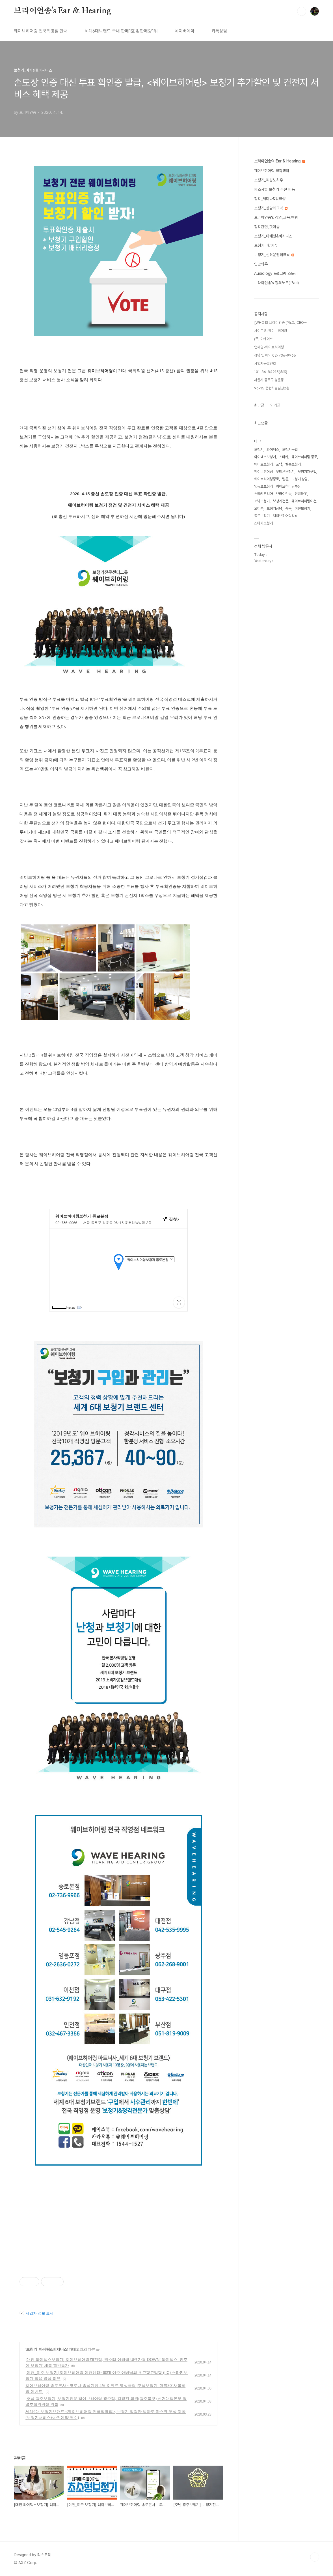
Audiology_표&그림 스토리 (276, 273)
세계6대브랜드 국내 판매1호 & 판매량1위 (121, 31)
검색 (301, 11)
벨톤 (285, 479)
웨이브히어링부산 (288, 486)
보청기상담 (274, 508)
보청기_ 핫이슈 (265, 245)
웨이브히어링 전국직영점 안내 (41, 31)
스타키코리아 (263, 494)
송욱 (288, 508)
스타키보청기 (263, 523)
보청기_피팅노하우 (268, 180)
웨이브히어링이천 (303, 501)
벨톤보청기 (293, 464)
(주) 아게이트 (263, 339)
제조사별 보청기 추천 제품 (274, 189)
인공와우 (261, 264)
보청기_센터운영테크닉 (274, 254)
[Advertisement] (118, 2222)
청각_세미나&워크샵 (270, 198)
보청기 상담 (299, 479)
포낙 (279, 464)
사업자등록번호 (265, 363)
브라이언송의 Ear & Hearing (279, 161)
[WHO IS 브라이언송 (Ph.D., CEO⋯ (280, 322)
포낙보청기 (262, 501)
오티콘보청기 (285, 472)
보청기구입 (290, 449)
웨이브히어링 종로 (304, 457)
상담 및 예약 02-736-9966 (275, 355)
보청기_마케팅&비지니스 (46, 2349)
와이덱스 (273, 449)
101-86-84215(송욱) (270, 372)
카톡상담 (219, 31)
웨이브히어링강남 (285, 516)
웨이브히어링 (263, 472)
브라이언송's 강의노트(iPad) (276, 282)
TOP (314, 2557)
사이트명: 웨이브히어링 (270, 331)
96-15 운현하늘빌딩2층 (271, 388)
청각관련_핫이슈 (267, 226)
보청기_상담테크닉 (270, 208)
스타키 (283, 457)
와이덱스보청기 (265, 457)
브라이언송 (283, 494)
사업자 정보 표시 (36, 2313)
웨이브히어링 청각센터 (271, 170)
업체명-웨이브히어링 (269, 347)
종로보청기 (262, 516)
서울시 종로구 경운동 (269, 380)
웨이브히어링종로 (266, 479)
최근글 (259, 405)
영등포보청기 (263, 486)
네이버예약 (184, 31)
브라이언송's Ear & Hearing (62, 11)
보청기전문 (280, 501)
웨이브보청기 (263, 464)
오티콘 (258, 508)
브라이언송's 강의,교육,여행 (276, 217)
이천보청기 (302, 508)
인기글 (275, 405)
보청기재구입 (307, 472)
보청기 (258, 449)
